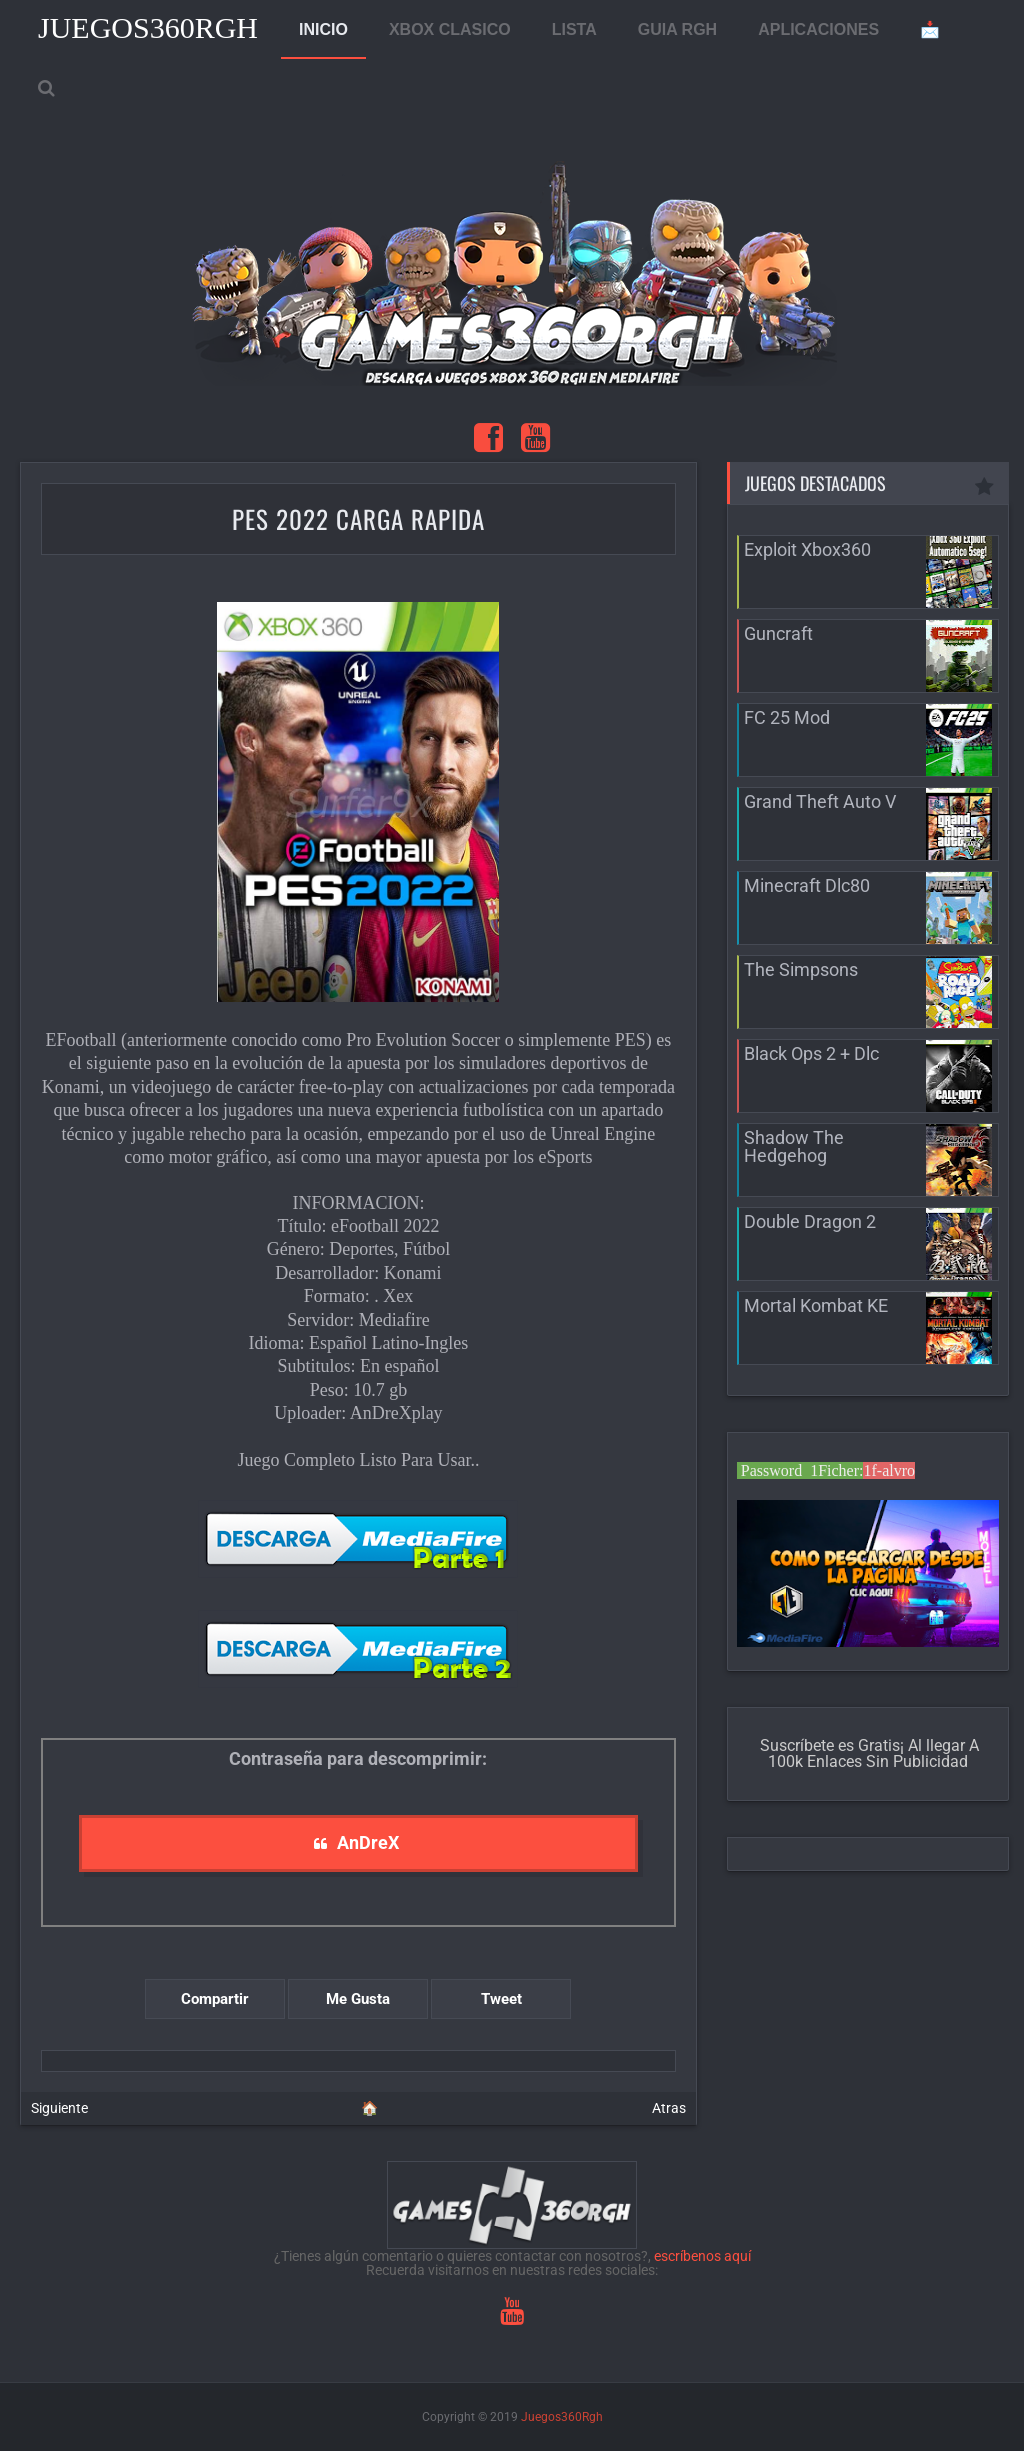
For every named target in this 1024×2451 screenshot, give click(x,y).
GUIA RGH (677, 29)
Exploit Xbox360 (807, 549)
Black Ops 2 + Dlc (811, 1053)
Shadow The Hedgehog (794, 1146)
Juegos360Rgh (148, 27)
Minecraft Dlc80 (807, 885)
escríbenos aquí (702, 2256)
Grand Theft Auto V (820, 801)
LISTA (574, 29)
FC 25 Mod (787, 717)
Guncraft (778, 633)
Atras (669, 2108)
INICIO (323, 29)
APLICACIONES (818, 29)
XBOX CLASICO (450, 29)
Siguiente (59, 2108)
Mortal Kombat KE (816, 1305)
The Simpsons (801, 969)
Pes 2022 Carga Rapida (358, 518)
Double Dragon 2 (810, 1221)
